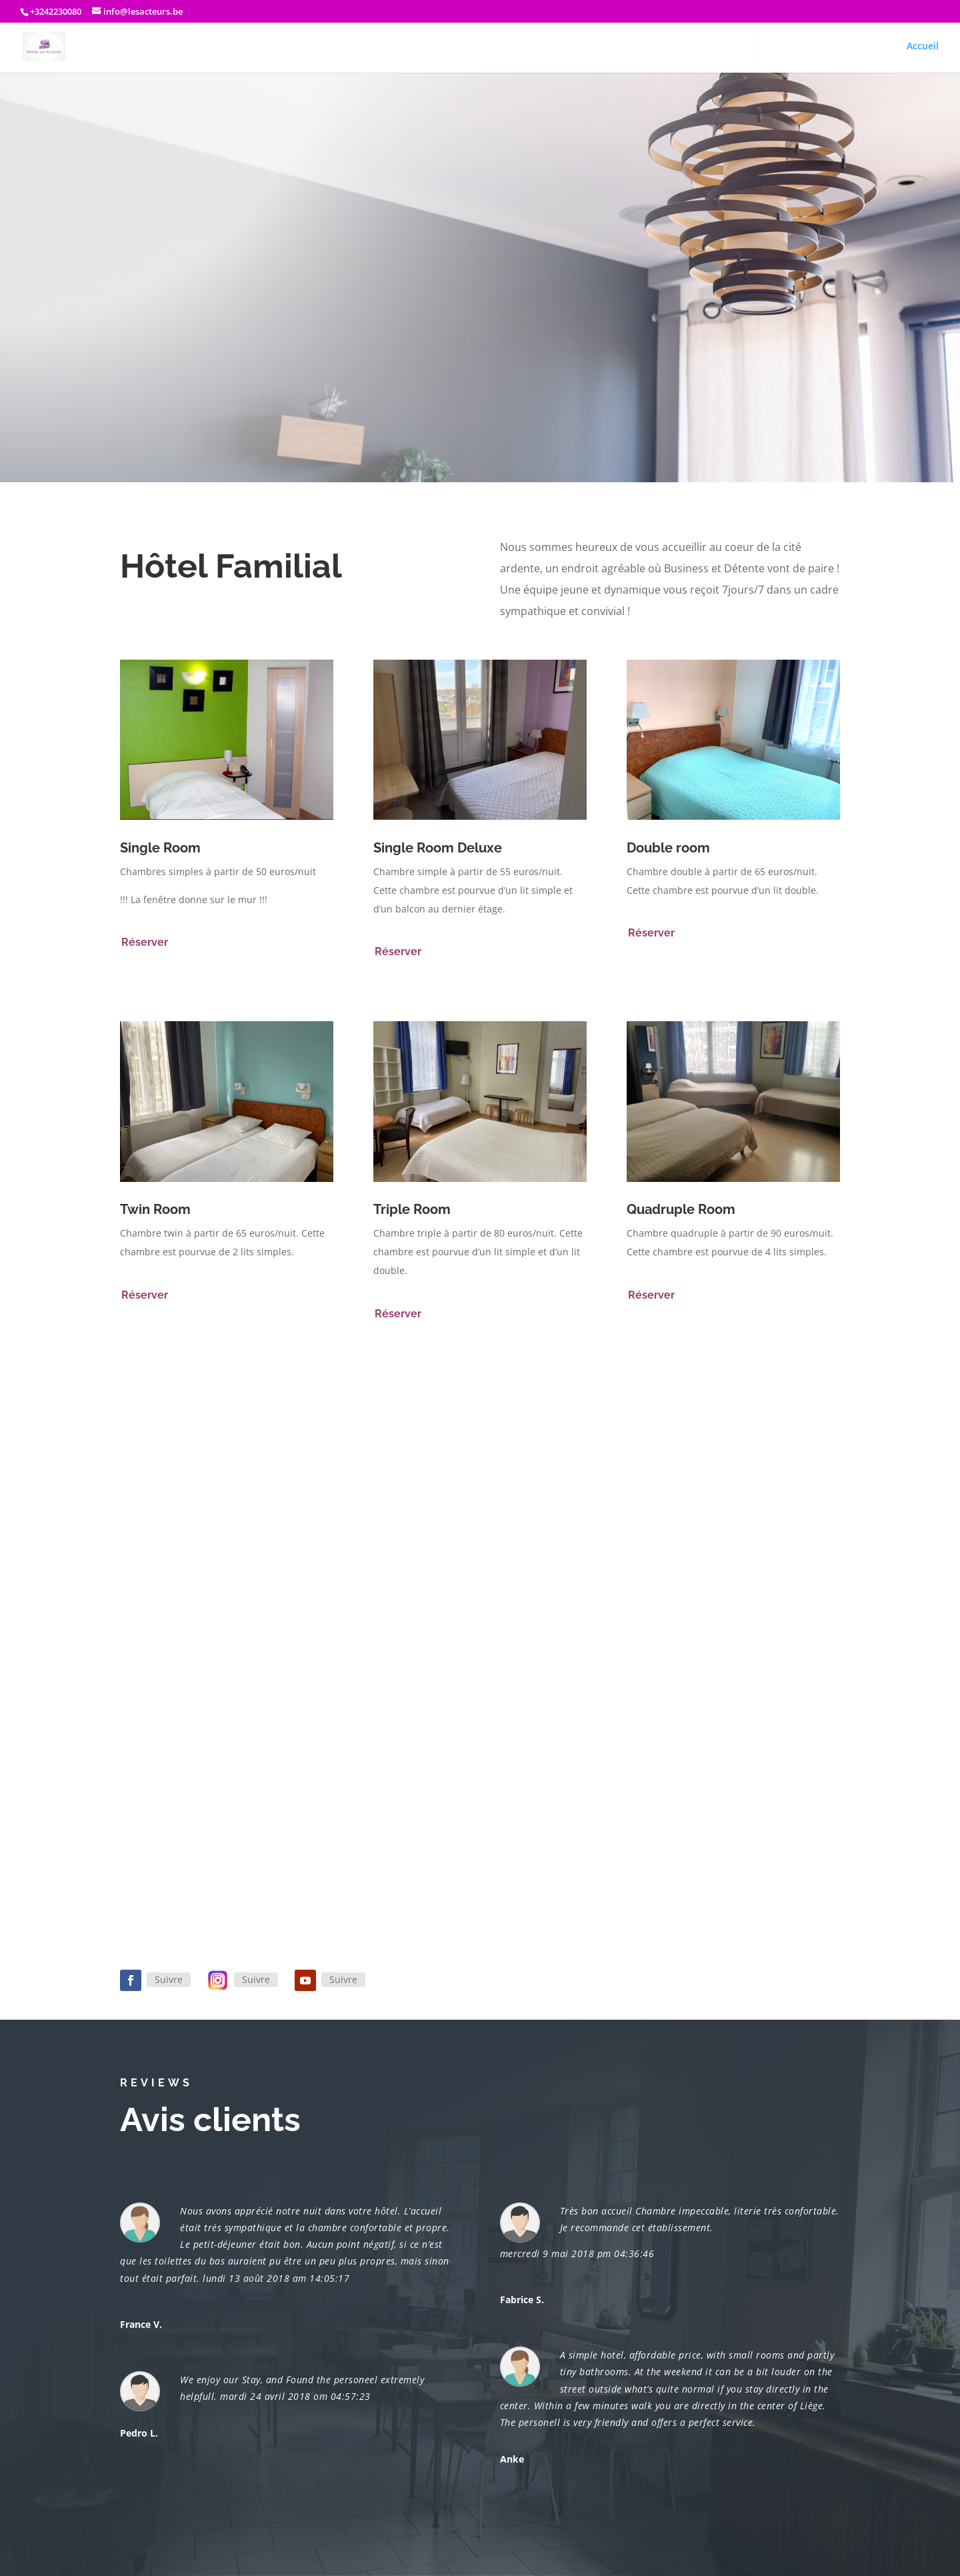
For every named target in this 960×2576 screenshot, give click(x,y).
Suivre (169, 1979)
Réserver (144, 942)
